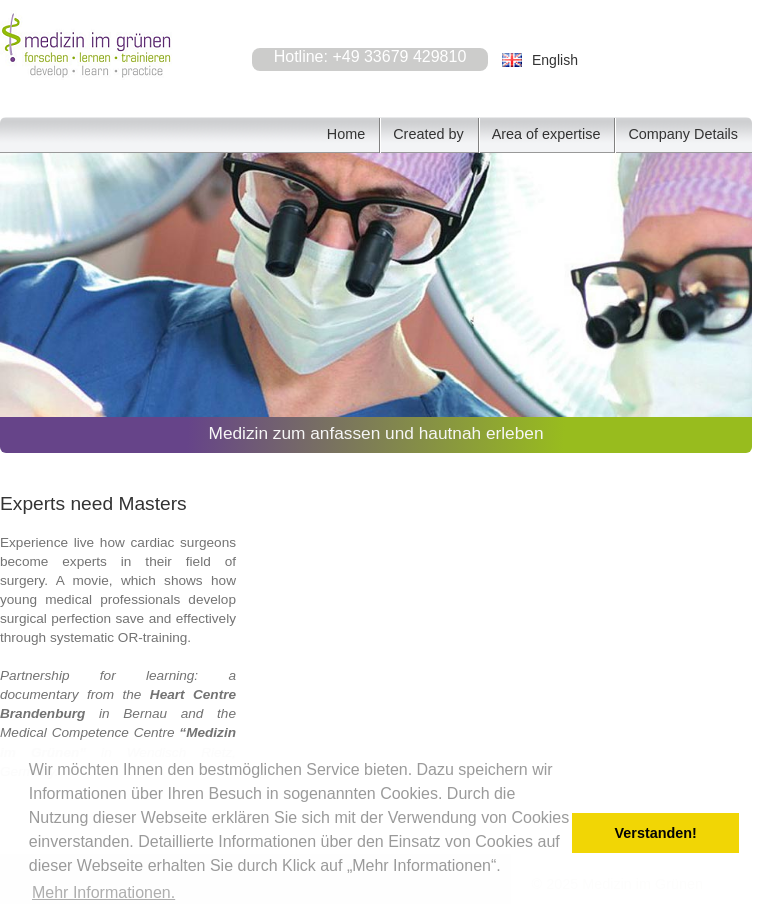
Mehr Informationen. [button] (103, 892)
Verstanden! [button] (656, 833)
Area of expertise (546, 134)
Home (346, 134)
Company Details (683, 134)
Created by (428, 134)
